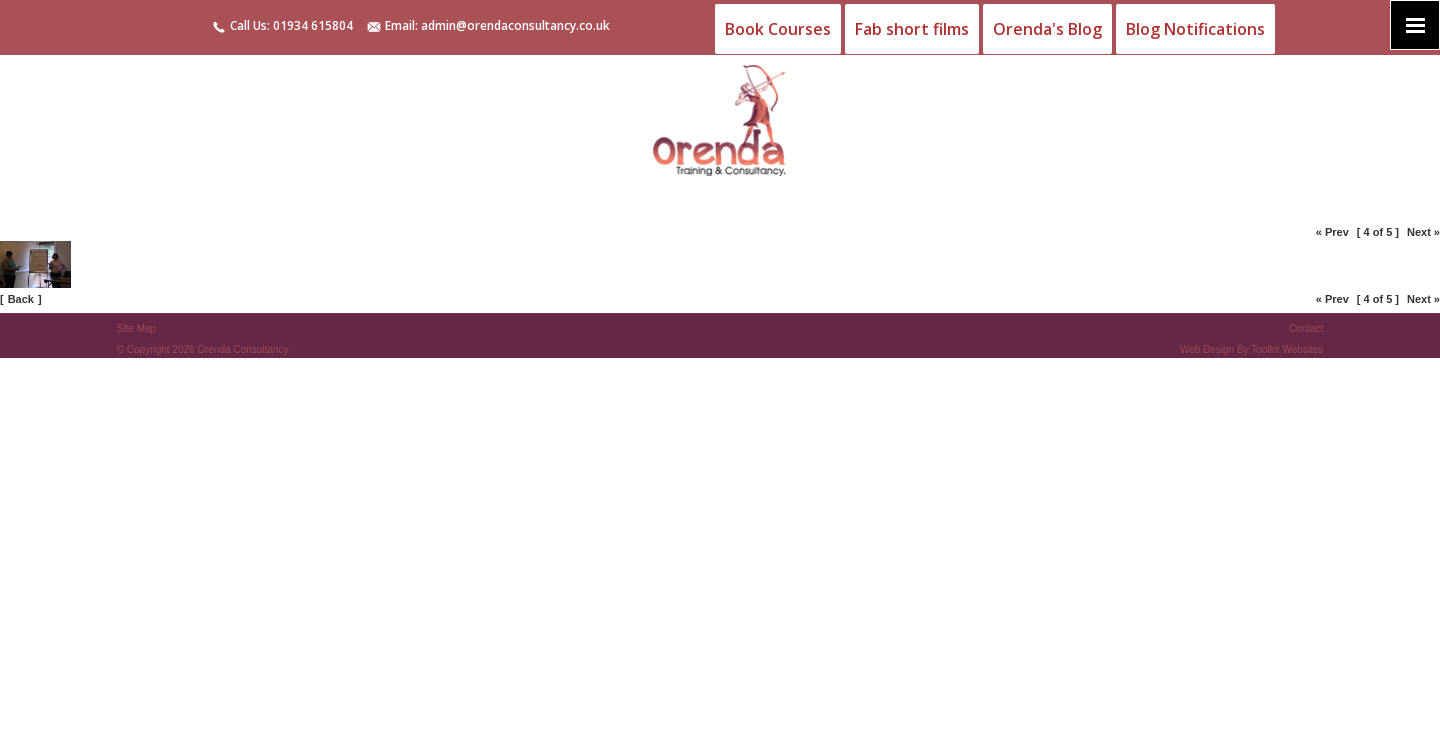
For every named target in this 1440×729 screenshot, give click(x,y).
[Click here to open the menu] (1415, 25)
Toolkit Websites (1287, 349)
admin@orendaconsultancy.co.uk (515, 25)
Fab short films (912, 29)
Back (21, 299)
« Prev (1332, 232)
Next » (1423, 232)
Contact (1306, 328)
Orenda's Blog (1047, 29)
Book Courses (778, 29)
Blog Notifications (1195, 29)
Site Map (136, 328)
